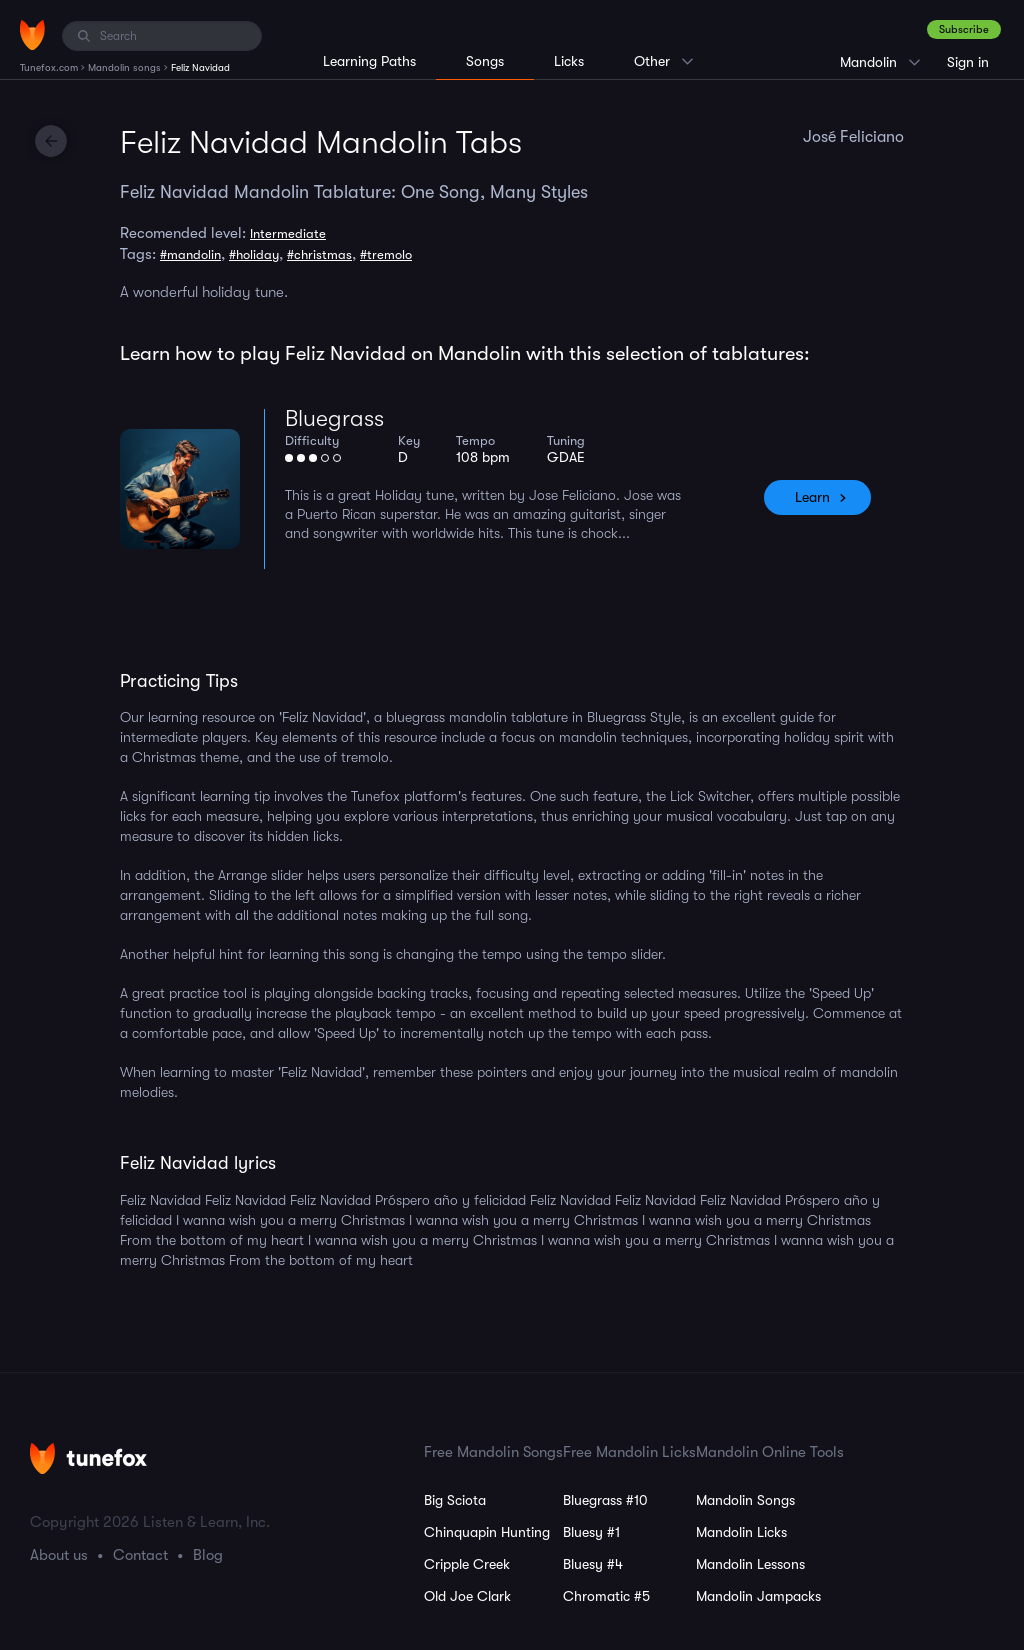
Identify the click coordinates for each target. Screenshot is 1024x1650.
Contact (140, 1555)
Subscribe (964, 29)
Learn (812, 497)
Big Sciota (455, 1500)
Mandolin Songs (745, 1500)
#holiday (254, 254)
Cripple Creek (467, 1564)
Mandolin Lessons (750, 1564)
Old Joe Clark (467, 1596)
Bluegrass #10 (605, 1500)
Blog (208, 1555)
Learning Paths (369, 61)
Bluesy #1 (591, 1532)
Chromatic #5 (606, 1596)
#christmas (319, 254)
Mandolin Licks (741, 1532)
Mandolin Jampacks (758, 1596)
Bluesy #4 (593, 1564)
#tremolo (386, 254)
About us (59, 1555)
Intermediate (288, 233)
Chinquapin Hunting (487, 1532)
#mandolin (190, 254)
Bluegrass (334, 418)
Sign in (968, 62)
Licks (569, 61)
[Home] (32, 35)
